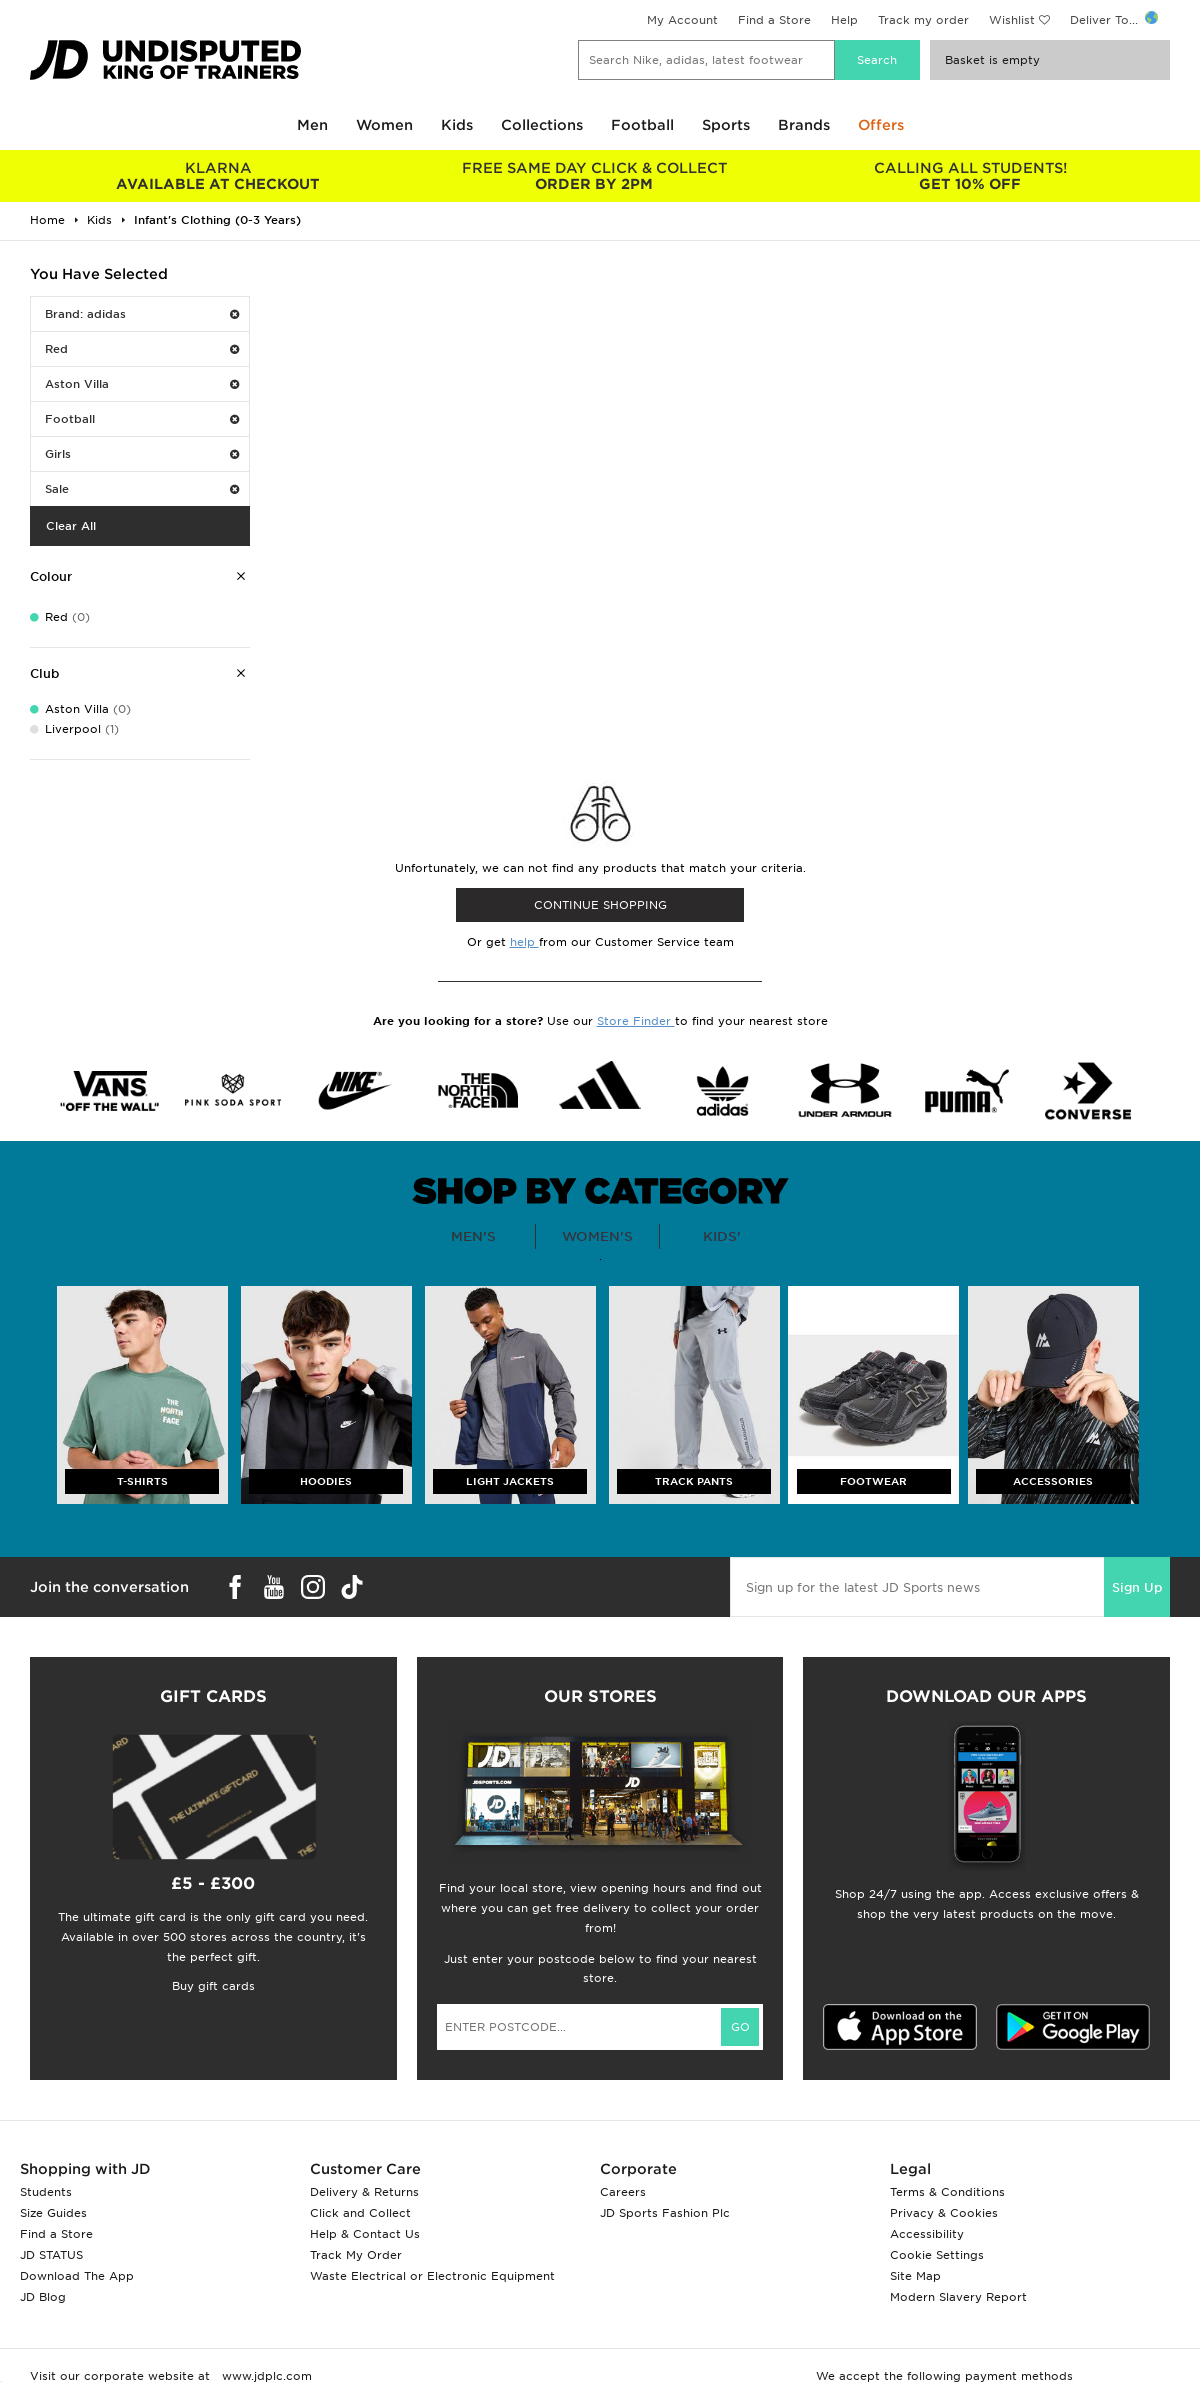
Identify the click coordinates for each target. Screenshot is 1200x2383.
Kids (457, 125)
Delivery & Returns (364, 2192)
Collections (542, 125)
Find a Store (774, 20)
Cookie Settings (937, 2255)
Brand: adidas (142, 314)
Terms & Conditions (947, 2192)
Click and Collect (360, 2213)
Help (844, 20)
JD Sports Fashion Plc (665, 2213)
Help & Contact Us (365, 2234)
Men (312, 125)
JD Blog (43, 2297)
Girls (142, 454)
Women (384, 125)
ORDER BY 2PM (594, 176)
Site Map (915, 2276)
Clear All (71, 526)
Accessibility (927, 2234)
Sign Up (1137, 1587)
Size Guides (53, 2213)
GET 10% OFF (970, 176)
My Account (682, 20)
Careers (623, 2192)
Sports (726, 125)
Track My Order (356, 2255)
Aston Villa (142, 384)
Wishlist (1012, 20)
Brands (804, 125)
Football (642, 125)
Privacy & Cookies (944, 2213)
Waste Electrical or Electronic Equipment (432, 2276)
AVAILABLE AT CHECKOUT (218, 176)
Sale (142, 489)
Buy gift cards (213, 1986)
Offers (881, 125)
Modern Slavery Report (958, 2297)
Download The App (77, 2276)
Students (46, 2192)
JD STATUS (51, 2255)
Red (142, 349)
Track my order (923, 20)
